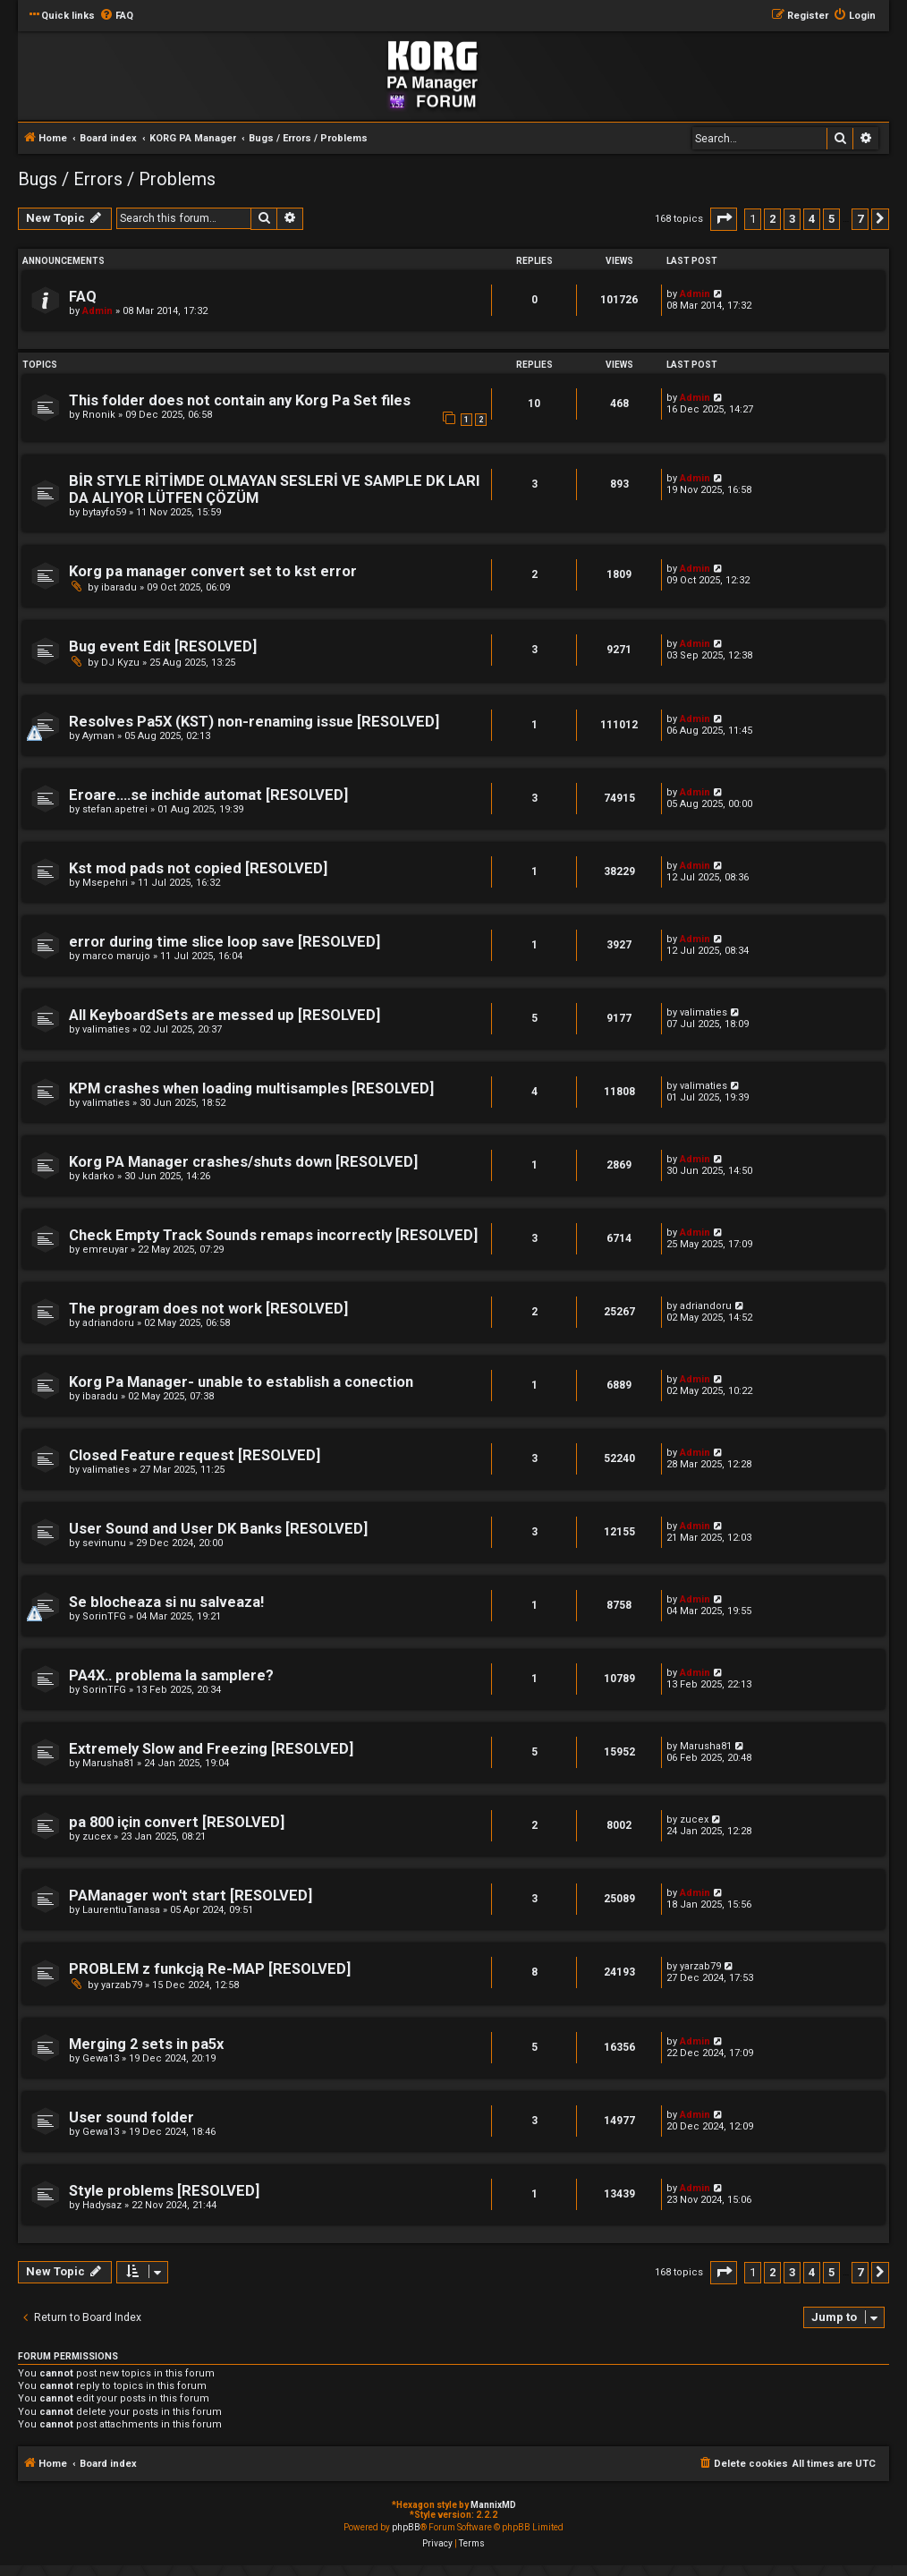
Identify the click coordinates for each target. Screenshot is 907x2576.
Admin (97, 311)
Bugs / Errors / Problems (117, 179)
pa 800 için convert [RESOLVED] (176, 1822)
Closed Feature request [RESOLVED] (194, 1455)
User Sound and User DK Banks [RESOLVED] (218, 1528)
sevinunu (104, 1543)
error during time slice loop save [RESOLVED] (224, 941)
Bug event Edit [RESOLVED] (163, 646)
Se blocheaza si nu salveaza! (166, 1602)
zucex (96, 1836)
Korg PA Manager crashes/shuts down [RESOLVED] (243, 1161)
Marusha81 (108, 1763)
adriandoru (108, 1323)
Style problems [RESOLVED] (164, 2190)
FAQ (83, 296)
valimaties (106, 1029)
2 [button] (772, 218)
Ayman (98, 736)
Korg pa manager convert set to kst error (213, 571)
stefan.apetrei (115, 809)
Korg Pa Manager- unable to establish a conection (241, 1381)
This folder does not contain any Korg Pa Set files (240, 400)
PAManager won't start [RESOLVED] (190, 1895)
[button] (723, 219)
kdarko (98, 1176)
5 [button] (831, 218)
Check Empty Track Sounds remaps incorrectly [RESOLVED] (273, 1235)
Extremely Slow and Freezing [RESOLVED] (211, 1748)
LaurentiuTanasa (121, 1910)
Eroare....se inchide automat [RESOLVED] (208, 794)
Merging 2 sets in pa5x (146, 2044)
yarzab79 (121, 1985)
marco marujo (116, 956)
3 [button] (792, 218)
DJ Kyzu (120, 662)
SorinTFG (104, 1616)
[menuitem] (116, 16)
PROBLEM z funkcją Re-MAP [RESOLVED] (210, 1968)
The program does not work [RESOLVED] (208, 1308)
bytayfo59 (104, 512)
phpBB (406, 2527)
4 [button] (812, 218)
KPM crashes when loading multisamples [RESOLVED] (251, 1088)
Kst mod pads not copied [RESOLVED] (198, 868)
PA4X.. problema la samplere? (171, 1675)
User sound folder (131, 2117)
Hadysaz (102, 2205)
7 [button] (860, 218)
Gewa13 (100, 2058)
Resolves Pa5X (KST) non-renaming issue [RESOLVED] (254, 721)
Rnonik (98, 415)
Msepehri (105, 882)
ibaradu (119, 587)
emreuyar (105, 1249)
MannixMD (493, 2505)
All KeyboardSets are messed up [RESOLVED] (224, 1015)
